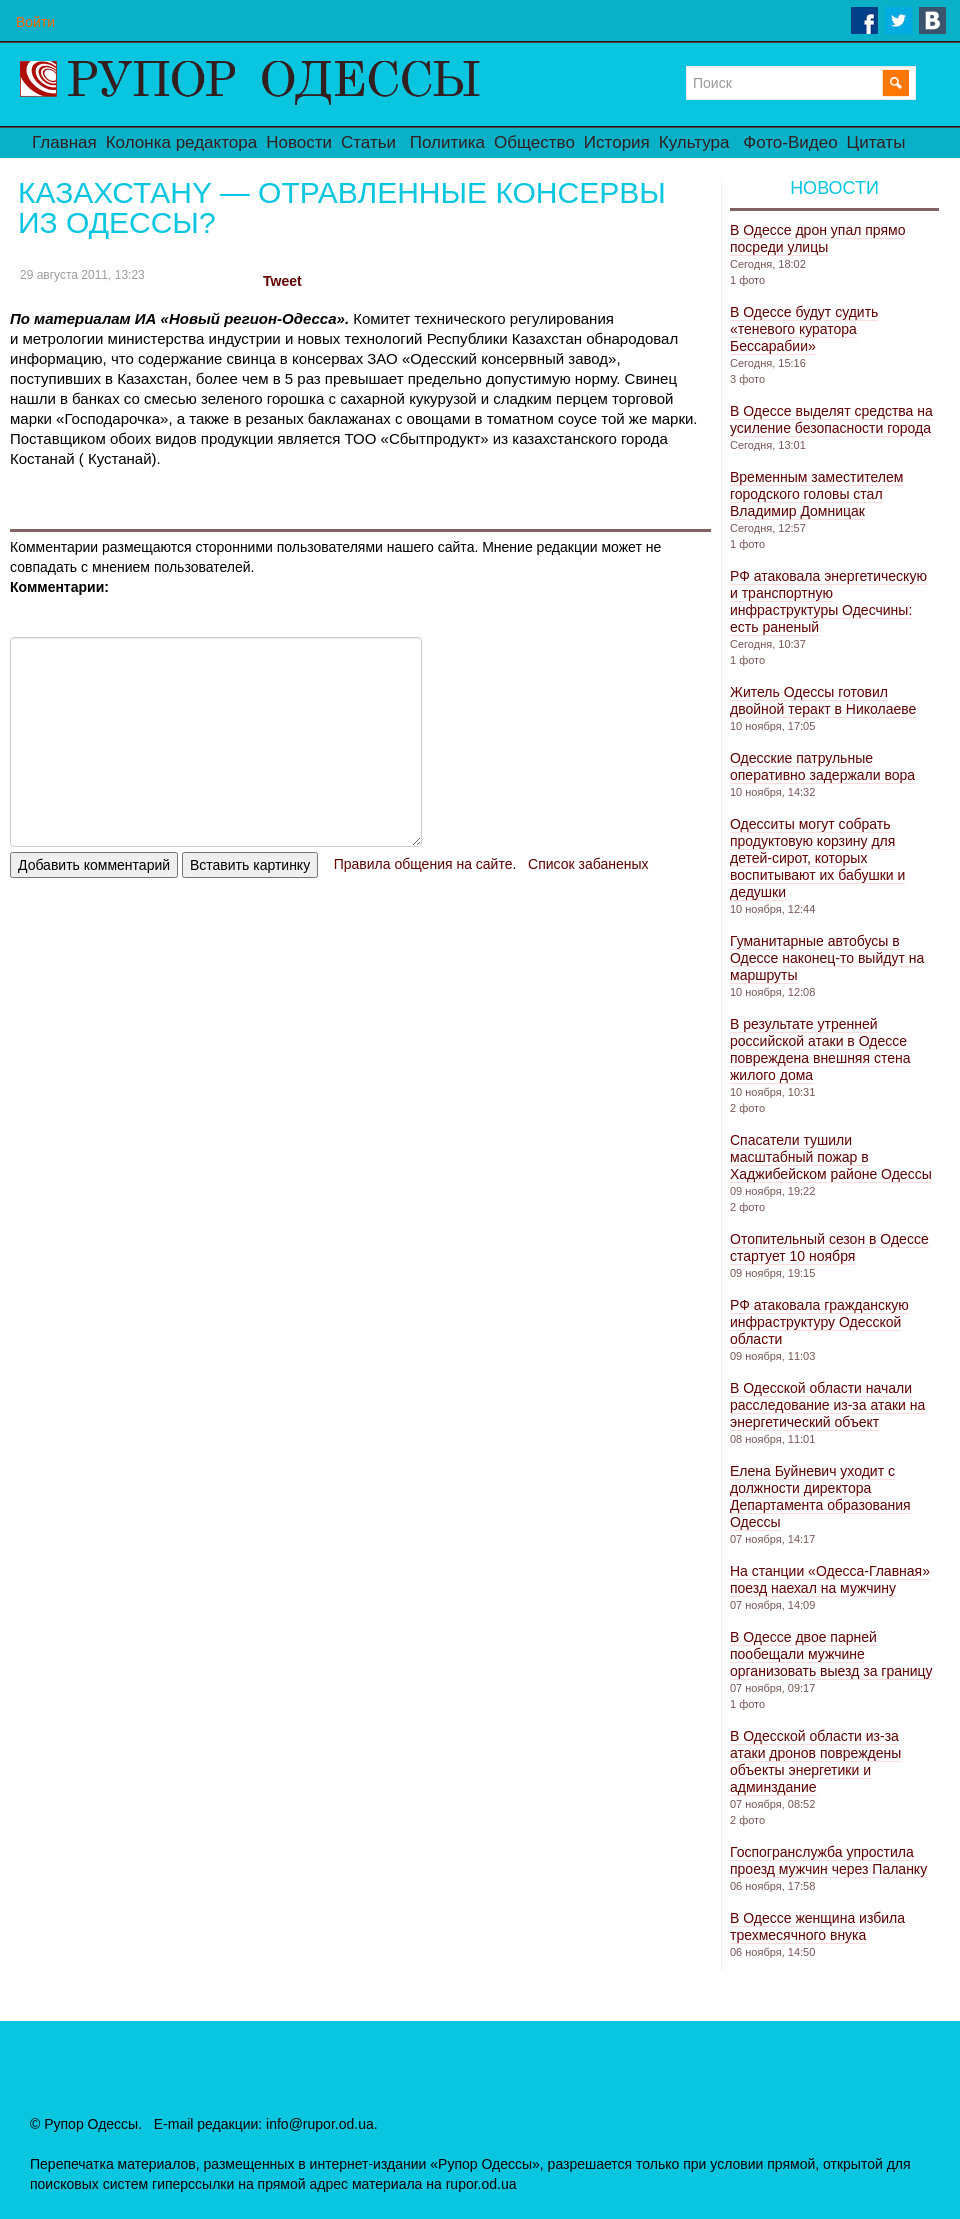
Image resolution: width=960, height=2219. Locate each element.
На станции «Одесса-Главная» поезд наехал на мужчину (830, 1579)
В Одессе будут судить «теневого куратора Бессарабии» (804, 329)
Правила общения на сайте (423, 864)
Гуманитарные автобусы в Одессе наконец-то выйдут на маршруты (827, 958)
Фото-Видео (790, 142)
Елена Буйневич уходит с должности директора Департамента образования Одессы (820, 1496)
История (617, 142)
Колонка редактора (181, 142)
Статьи (368, 142)
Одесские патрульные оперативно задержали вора (822, 766)
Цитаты (876, 142)
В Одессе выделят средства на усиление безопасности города (831, 419)
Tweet (282, 281)
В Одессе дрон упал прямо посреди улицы (817, 238)
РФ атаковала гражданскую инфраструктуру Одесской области (819, 1322)
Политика (447, 142)
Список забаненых (588, 864)
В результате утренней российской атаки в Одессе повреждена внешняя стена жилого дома (820, 1049)
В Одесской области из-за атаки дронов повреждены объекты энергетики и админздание (815, 1761)
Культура (694, 142)
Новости (299, 142)
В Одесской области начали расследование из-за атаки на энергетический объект (827, 1405)
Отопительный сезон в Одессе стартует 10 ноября (829, 1247)
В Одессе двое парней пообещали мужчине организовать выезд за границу (831, 1654)
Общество (534, 142)
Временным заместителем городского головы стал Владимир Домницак (816, 494)
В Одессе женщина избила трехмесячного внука (817, 1926)
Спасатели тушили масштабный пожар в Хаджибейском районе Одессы (831, 1157)
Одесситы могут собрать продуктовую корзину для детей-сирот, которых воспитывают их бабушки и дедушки (817, 858)
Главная (64, 142)
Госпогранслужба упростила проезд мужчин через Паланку (828, 1860)
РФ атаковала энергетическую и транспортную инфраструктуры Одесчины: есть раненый (828, 601)
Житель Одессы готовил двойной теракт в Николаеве (823, 700)
